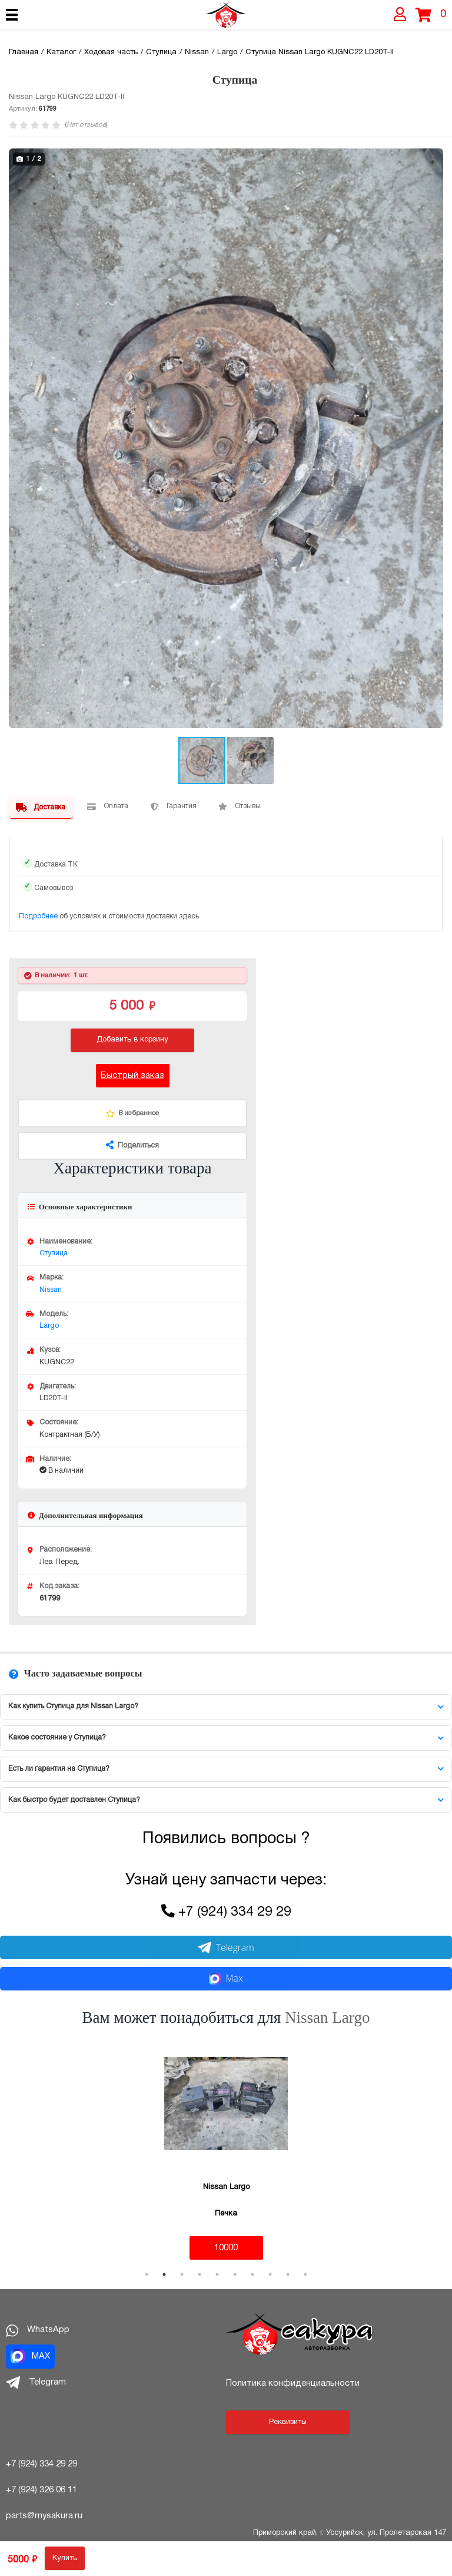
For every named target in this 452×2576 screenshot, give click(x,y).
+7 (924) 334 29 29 (234, 1912)
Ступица (53, 1253)
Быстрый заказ (132, 1076)
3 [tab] (182, 2274)
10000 (226, 2248)
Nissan (50, 1290)
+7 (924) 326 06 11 (41, 2490)
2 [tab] (164, 2274)
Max (225, 1978)
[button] (432, 159)
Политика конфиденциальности (293, 2383)
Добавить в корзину (132, 1039)
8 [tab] (270, 2274)
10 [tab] (305, 2274)
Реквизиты (288, 2422)
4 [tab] (199, 2274)
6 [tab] (235, 2274)
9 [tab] (288, 2274)
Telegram (226, 1947)
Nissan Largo (327, 2017)
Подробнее (38, 916)
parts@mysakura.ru (44, 2516)
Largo (49, 1325)
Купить (64, 2558)
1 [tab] (146, 2274)
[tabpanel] (226, 2151)
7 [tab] (252, 2274)
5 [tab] (217, 2274)
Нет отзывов (86, 125)
